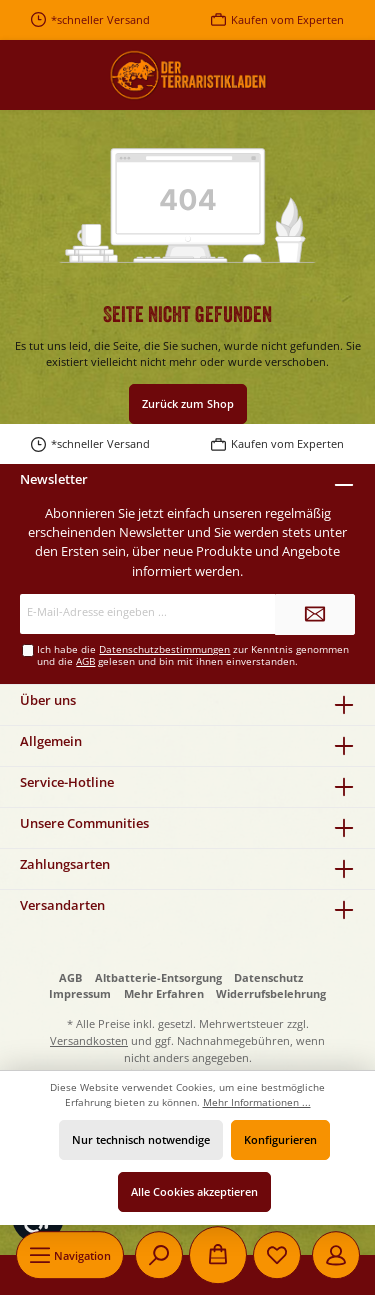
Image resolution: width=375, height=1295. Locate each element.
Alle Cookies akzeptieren (194, 1191)
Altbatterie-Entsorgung (158, 977)
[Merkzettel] (277, 1255)
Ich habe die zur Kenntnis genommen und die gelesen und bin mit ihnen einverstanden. (193, 655)
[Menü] (70, 1255)
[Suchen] (159, 1255)
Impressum (80, 993)
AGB (85, 661)
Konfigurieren (280, 1139)
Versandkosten (89, 1040)
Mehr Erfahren (164, 993)
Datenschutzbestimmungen (164, 649)
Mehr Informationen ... (257, 1102)
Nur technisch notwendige (141, 1139)
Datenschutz (268, 977)
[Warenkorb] (218, 1255)
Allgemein (51, 741)
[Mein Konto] (336, 1255)
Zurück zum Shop (188, 403)
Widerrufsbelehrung (271, 993)
